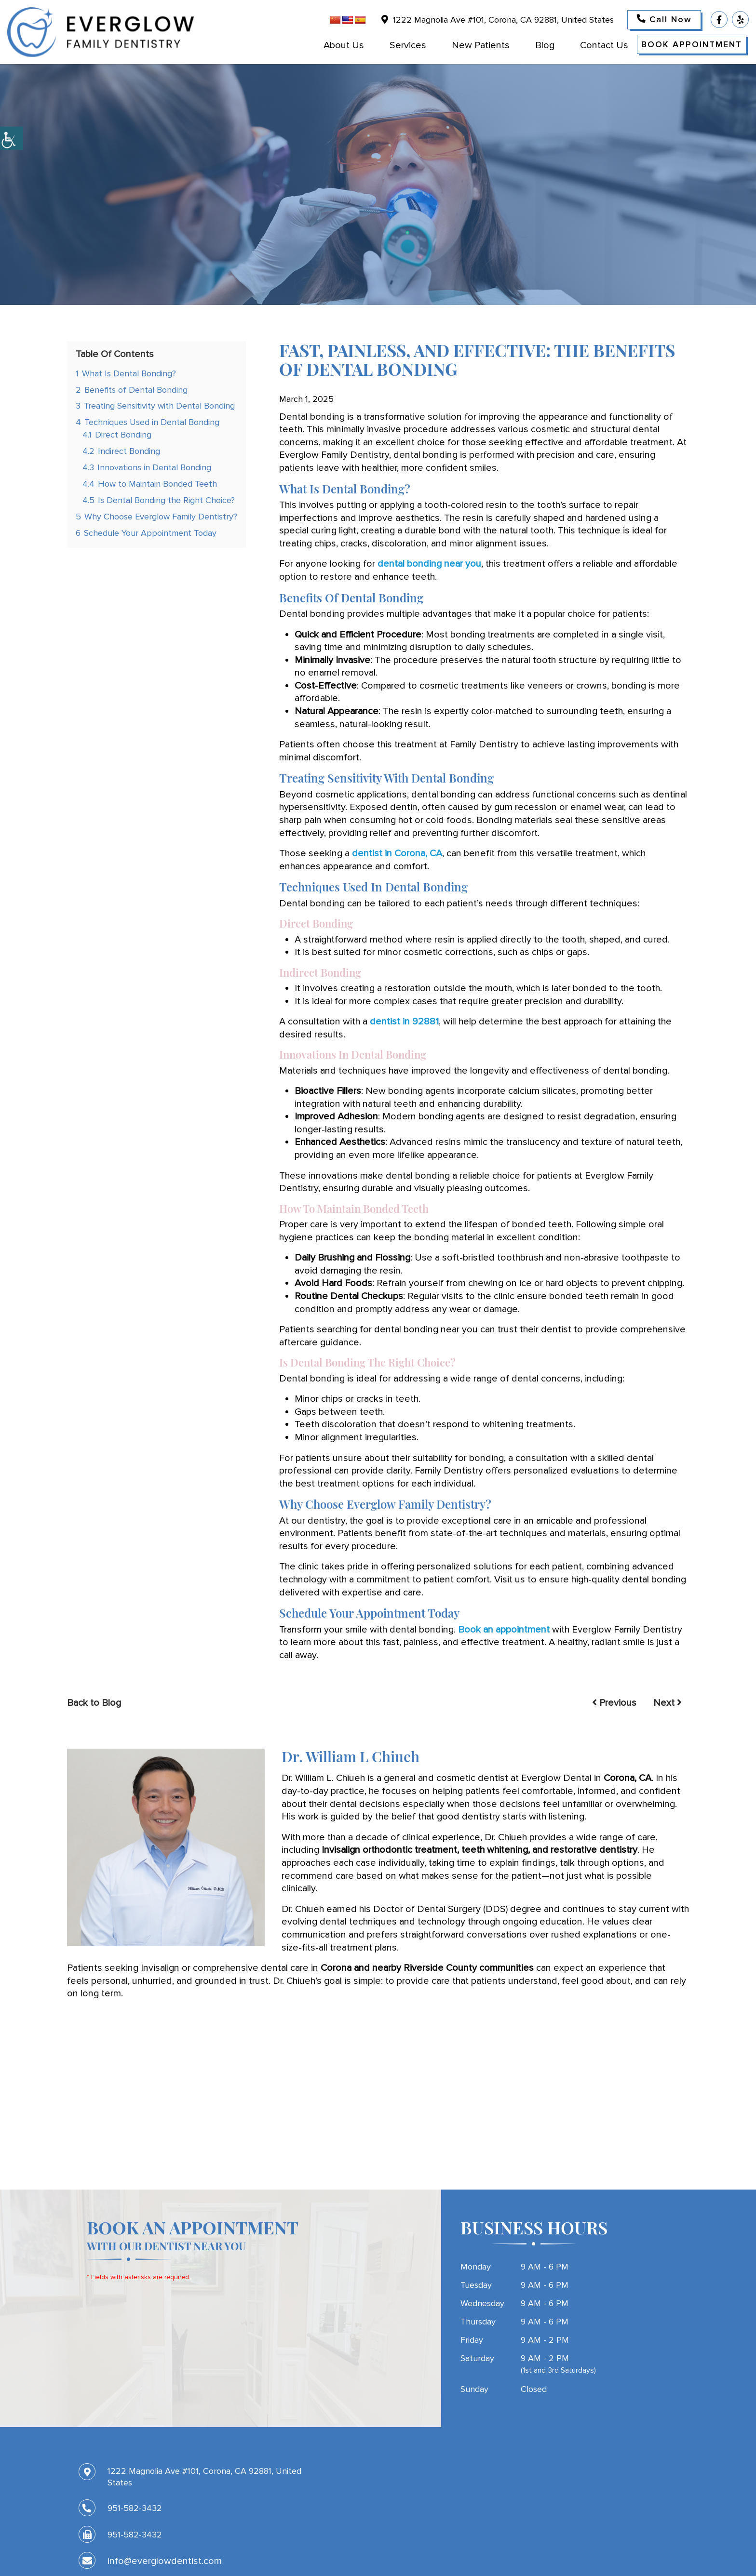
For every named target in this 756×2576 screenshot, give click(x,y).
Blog (544, 45)
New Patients (481, 45)
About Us (344, 45)
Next (667, 1703)
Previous (614, 1703)
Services (408, 45)
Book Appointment (691, 44)
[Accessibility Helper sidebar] (11, 138)
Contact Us (604, 45)
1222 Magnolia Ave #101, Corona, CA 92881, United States (497, 19)
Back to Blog (94, 1703)
